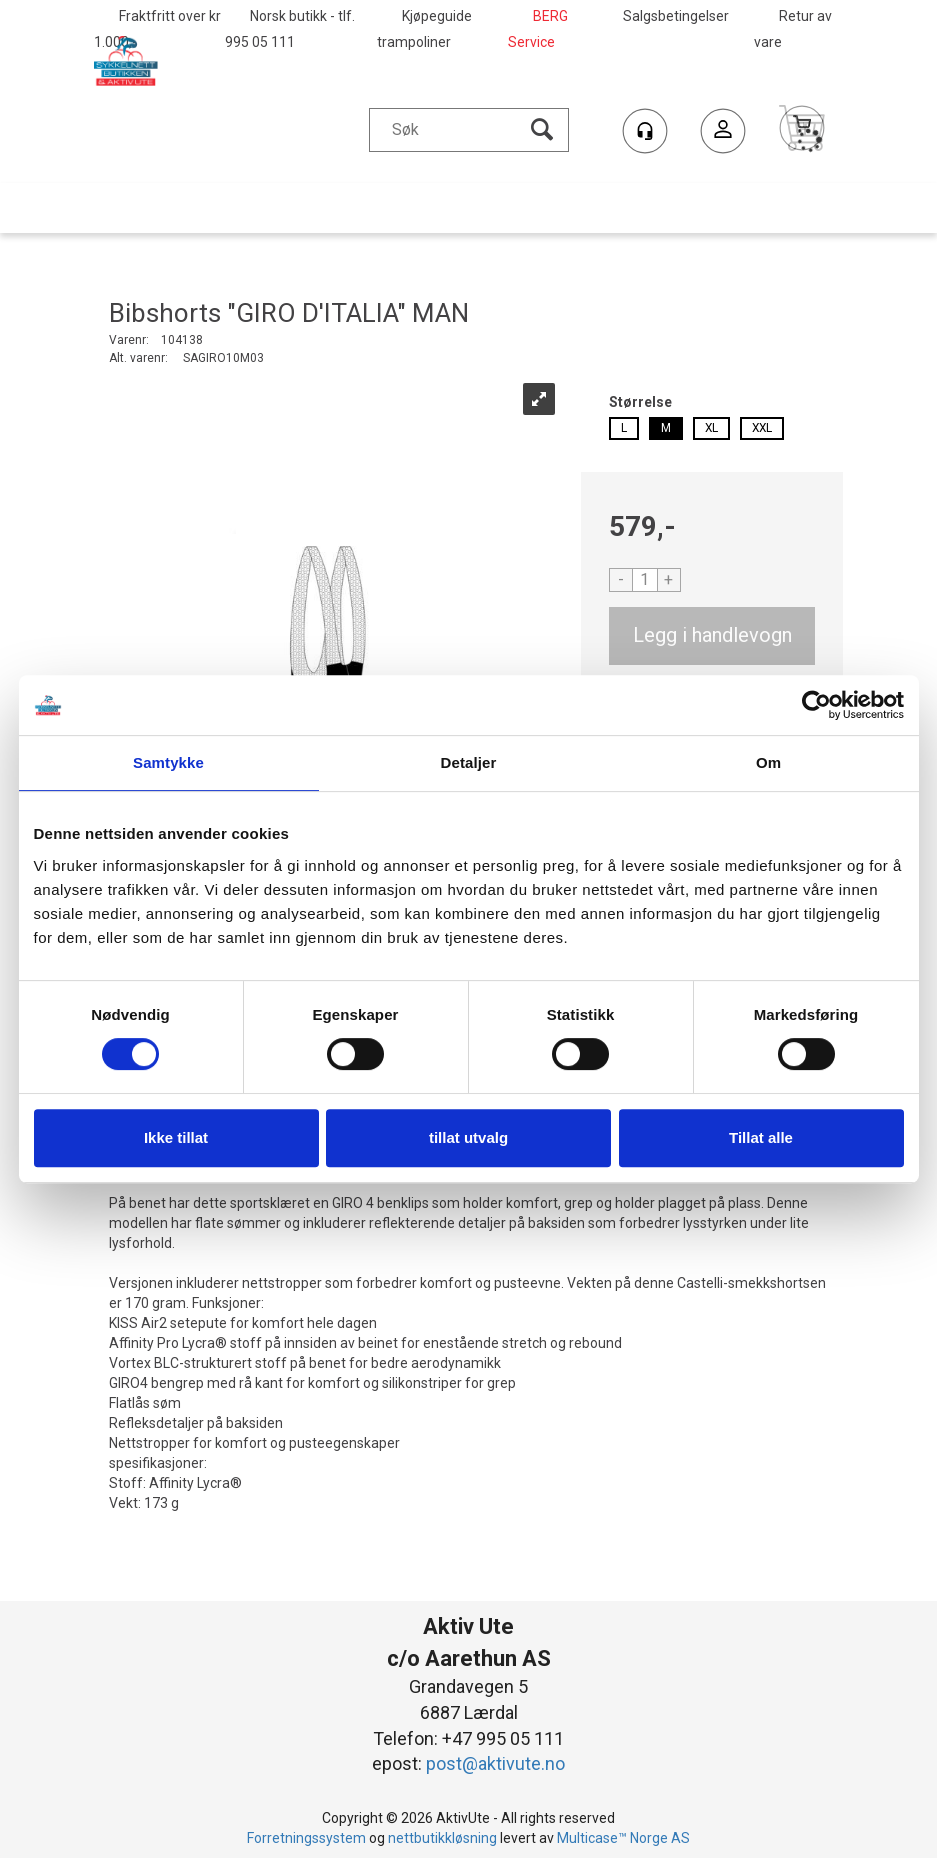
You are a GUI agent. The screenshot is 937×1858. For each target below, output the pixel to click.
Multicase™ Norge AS (623, 1838)
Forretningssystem (306, 1838)
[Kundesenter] (645, 131)
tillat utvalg (468, 1137)
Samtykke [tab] (168, 762)
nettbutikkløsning (442, 1838)
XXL (762, 428)
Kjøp (712, 636)
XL (711, 428)
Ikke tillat (176, 1137)
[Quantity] (645, 580)
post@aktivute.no (495, 1763)
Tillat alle (761, 1137)
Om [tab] (768, 762)
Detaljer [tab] (469, 762)
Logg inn (723, 133)
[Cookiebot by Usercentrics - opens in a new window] (816, 705)
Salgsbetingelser (676, 16)
